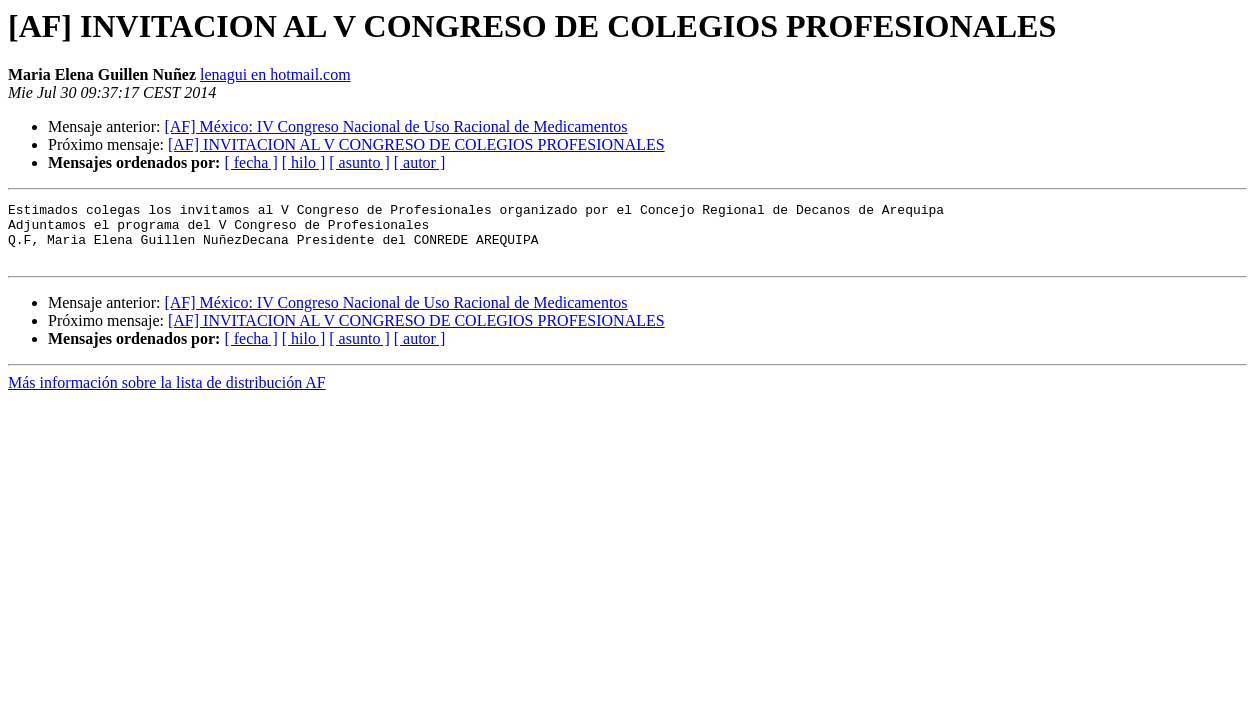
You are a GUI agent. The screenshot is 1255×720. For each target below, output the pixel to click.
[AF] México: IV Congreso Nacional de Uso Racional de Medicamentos (395, 126)
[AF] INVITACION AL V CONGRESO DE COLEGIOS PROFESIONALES (416, 144)
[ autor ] (420, 162)
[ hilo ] (304, 162)
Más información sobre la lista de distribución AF (167, 394)
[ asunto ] (359, 162)
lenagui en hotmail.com (275, 74)
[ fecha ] (250, 162)
